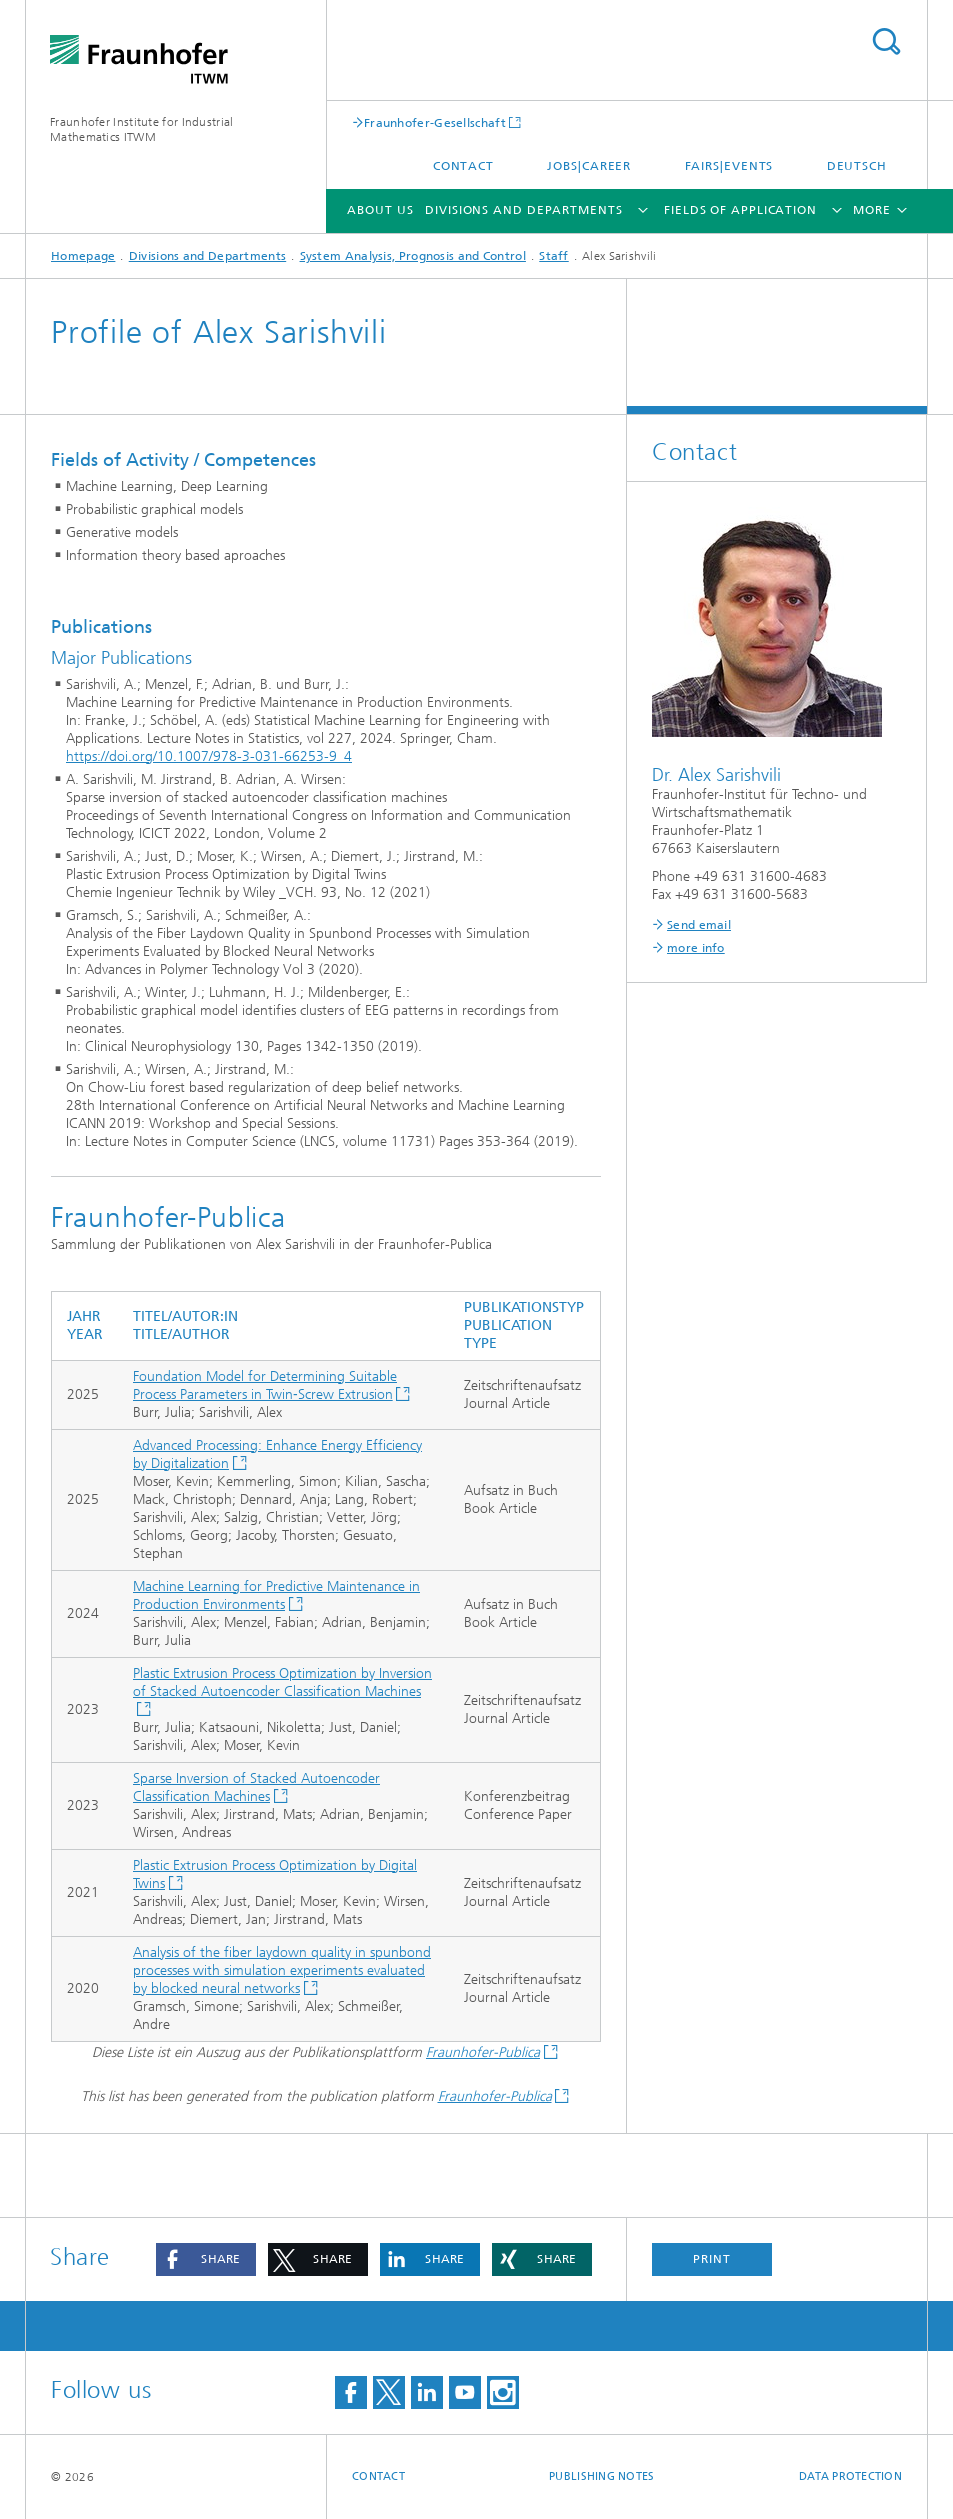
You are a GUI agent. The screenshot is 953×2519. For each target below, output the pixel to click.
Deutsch (857, 166)
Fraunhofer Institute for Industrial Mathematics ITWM (142, 129)
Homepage (83, 256)
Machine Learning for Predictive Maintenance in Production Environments (276, 1595)
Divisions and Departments (524, 210)
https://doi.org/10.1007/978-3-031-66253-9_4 (209, 756)
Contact (463, 166)
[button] (206, 2259)
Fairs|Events (729, 166)
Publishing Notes (601, 2476)
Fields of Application (740, 210)
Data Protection (850, 2476)
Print (712, 2259)
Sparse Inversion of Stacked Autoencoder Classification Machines (256, 1787)
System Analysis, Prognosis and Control (413, 256)
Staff (554, 256)
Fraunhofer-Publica (483, 2052)
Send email (699, 925)
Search (886, 41)
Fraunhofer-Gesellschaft (435, 122)
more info (696, 948)
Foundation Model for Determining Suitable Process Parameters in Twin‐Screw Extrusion (265, 1385)
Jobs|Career (589, 166)
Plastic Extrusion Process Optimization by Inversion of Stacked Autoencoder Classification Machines (282, 1682)
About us (380, 210)
